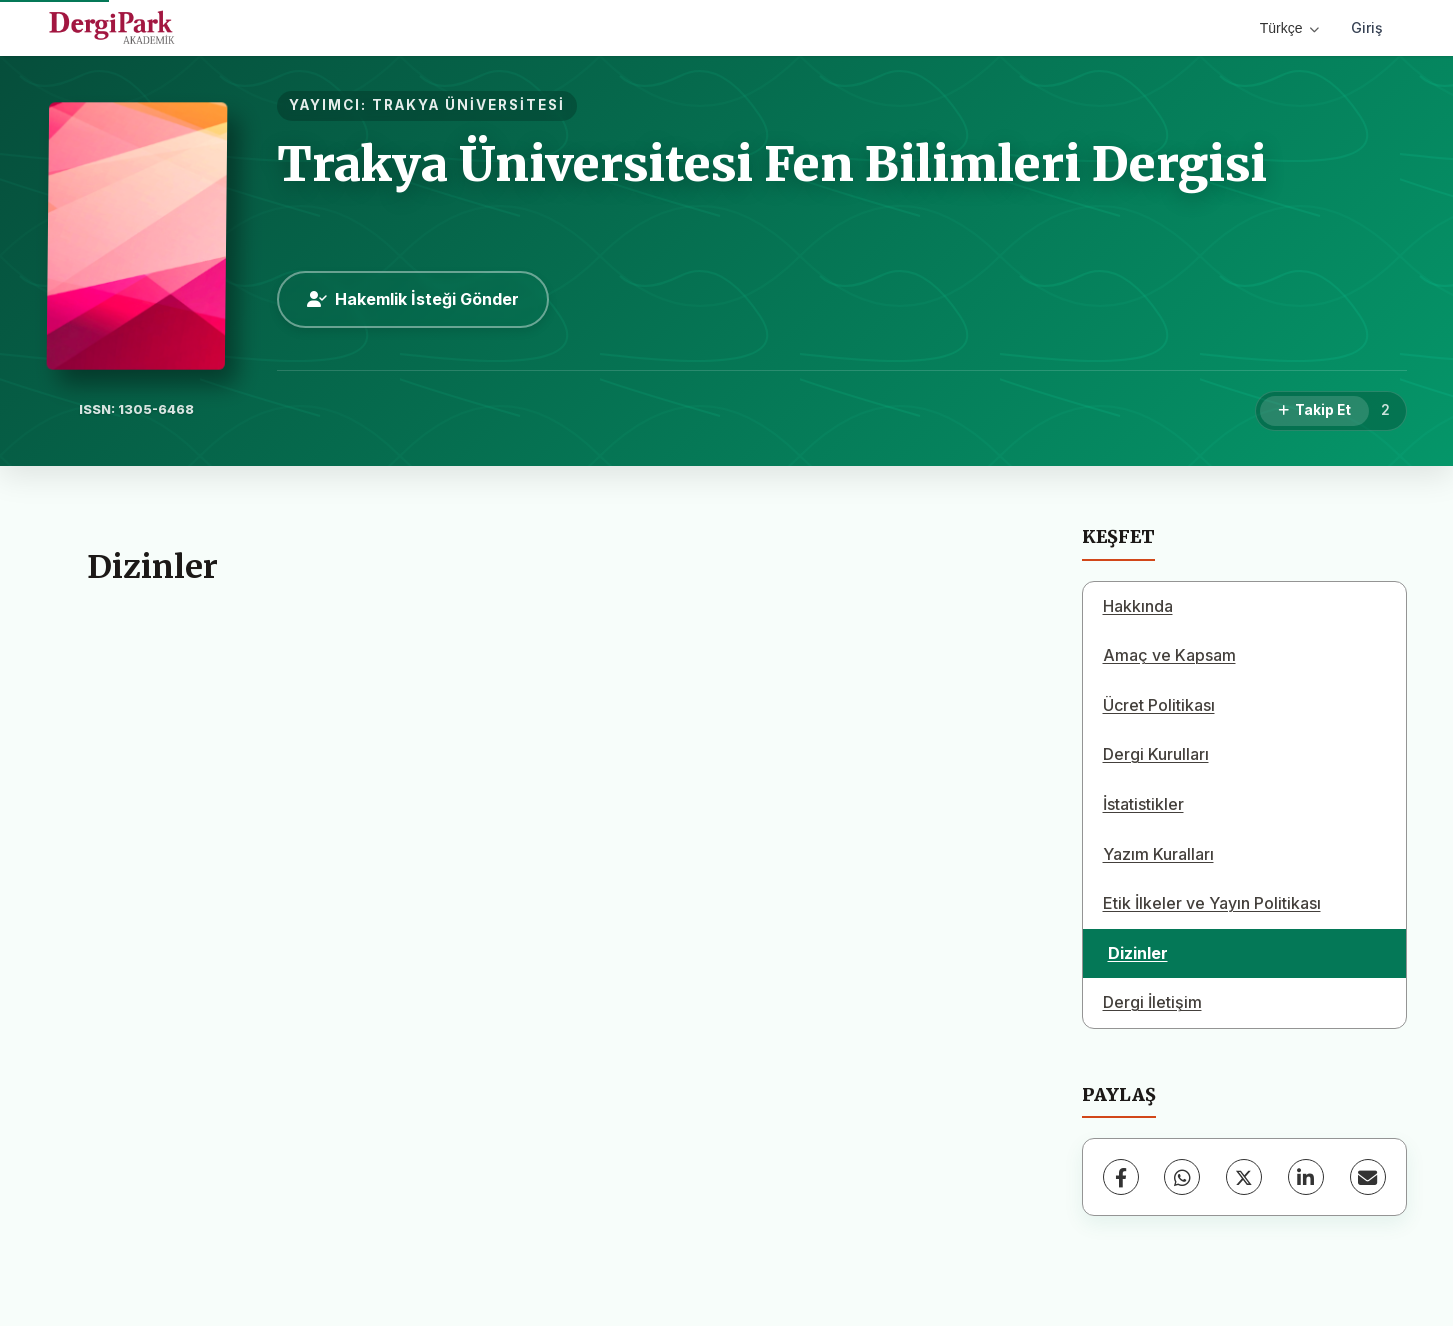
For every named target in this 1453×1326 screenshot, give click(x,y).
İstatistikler (1143, 804)
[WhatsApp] (1182, 1177)
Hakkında (1138, 606)
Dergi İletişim (1152, 1002)
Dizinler (1138, 953)
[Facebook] (1121, 1177)
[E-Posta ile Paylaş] (1368, 1177)
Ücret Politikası (1159, 705)
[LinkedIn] (1306, 1177)
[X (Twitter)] (1244, 1177)
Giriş (1367, 27)
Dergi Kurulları (1156, 754)
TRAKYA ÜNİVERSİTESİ (468, 105)
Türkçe (1289, 28)
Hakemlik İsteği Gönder (413, 299)
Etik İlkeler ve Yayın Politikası (1212, 903)
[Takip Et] (1314, 411)
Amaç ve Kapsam (1169, 655)
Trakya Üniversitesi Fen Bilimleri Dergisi (772, 164)
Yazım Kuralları (1158, 854)
